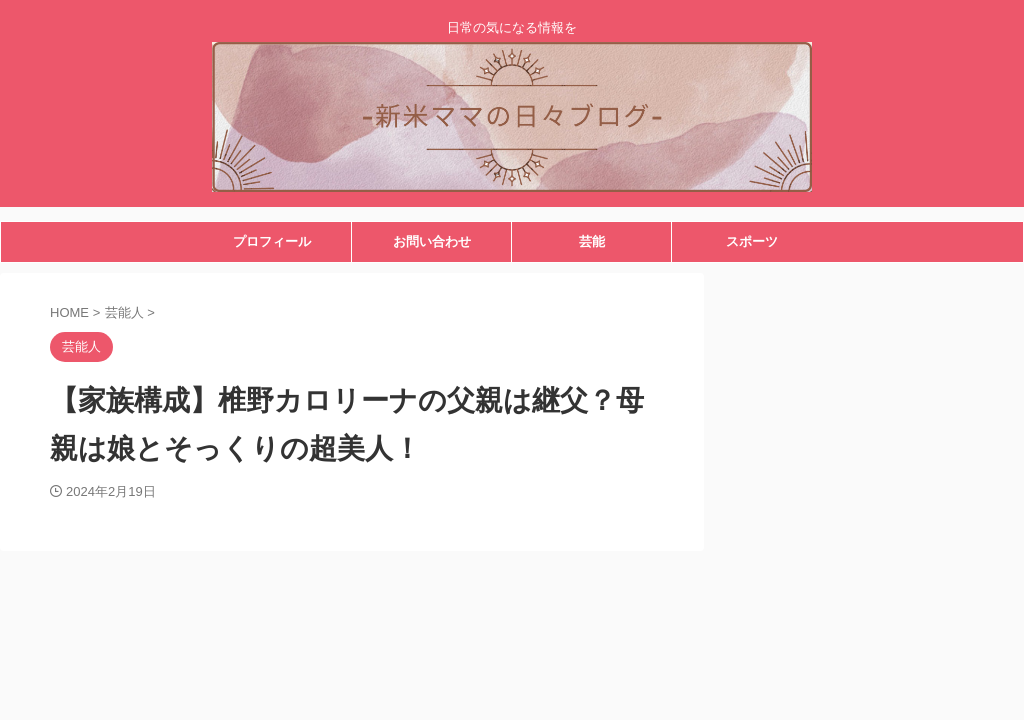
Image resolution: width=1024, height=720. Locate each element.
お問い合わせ (432, 241)
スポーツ (752, 241)
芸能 (592, 241)
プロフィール (272, 241)
